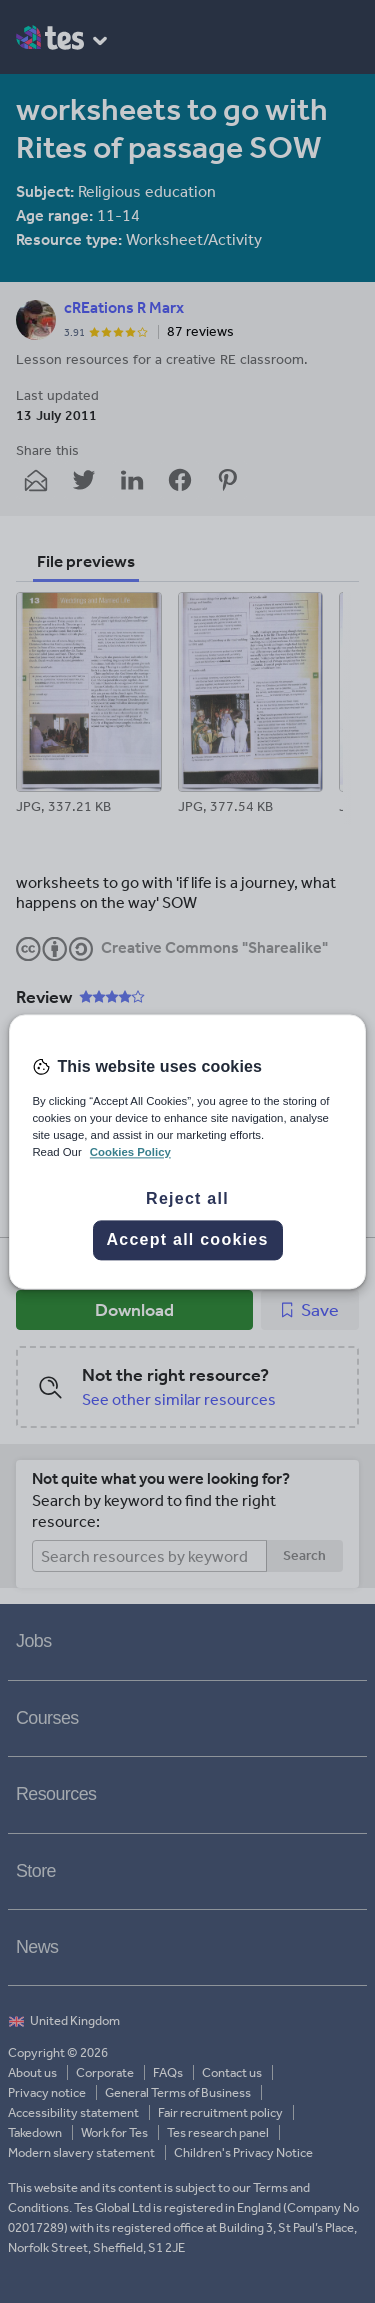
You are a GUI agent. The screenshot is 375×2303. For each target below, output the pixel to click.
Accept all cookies (187, 1239)
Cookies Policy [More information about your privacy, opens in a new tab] (130, 1152)
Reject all (187, 1198)
